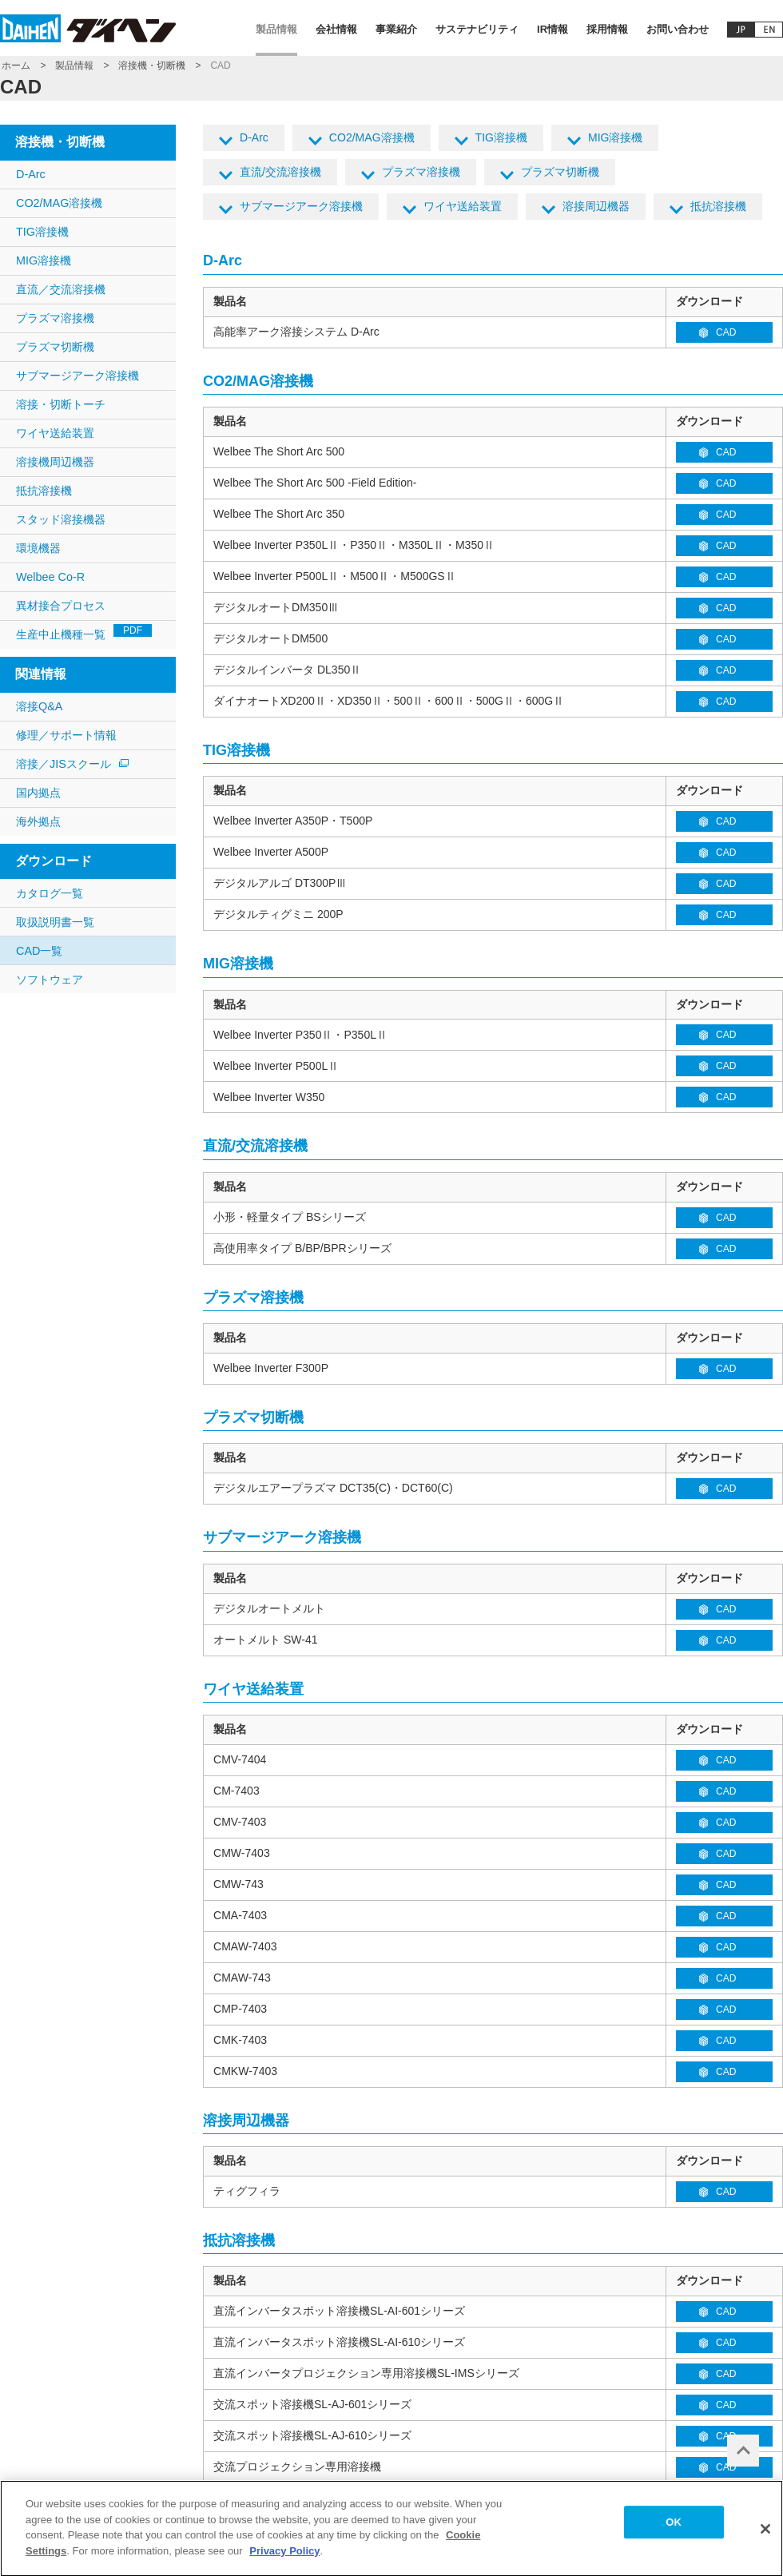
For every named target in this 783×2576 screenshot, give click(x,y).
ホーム (16, 65)
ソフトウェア (49, 979)
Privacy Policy (284, 2558)
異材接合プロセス (60, 605)
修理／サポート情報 (66, 735)
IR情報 (552, 29)
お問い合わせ (677, 29)
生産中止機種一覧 (84, 632)
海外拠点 (38, 821)
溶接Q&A (39, 706)
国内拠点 (38, 792)
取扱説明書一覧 (55, 922)
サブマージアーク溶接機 (301, 206)
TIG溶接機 (501, 137)
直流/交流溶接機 (280, 171)
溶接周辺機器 (596, 206)
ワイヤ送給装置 (462, 206)
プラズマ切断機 (560, 171)
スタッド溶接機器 (60, 519)
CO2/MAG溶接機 (372, 137)
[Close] (765, 2536)
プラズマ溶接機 (421, 171)
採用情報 (607, 29)
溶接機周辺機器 (55, 461)
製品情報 (276, 29)
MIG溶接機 (615, 137)
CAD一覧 (39, 950)
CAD (726, 332)
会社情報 (336, 29)
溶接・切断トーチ (60, 404)
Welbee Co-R (50, 576)
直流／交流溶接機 (60, 289)
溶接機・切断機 (151, 65)
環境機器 (38, 548)
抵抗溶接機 (718, 206)
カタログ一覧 (49, 893)
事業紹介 (396, 29)
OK (674, 2529)
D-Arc (254, 137)
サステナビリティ (477, 29)
